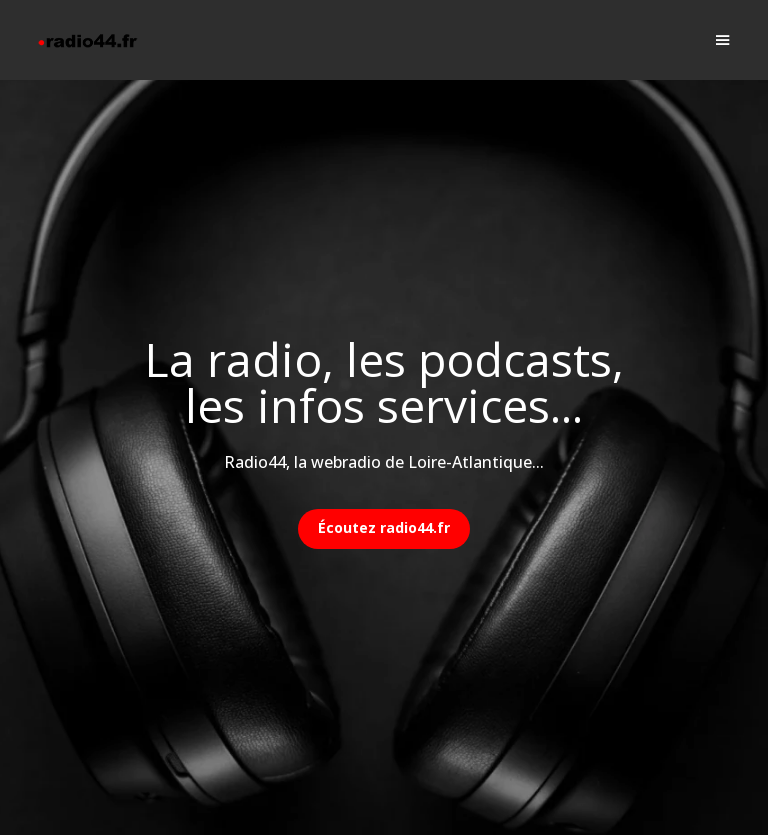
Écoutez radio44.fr (384, 527)
